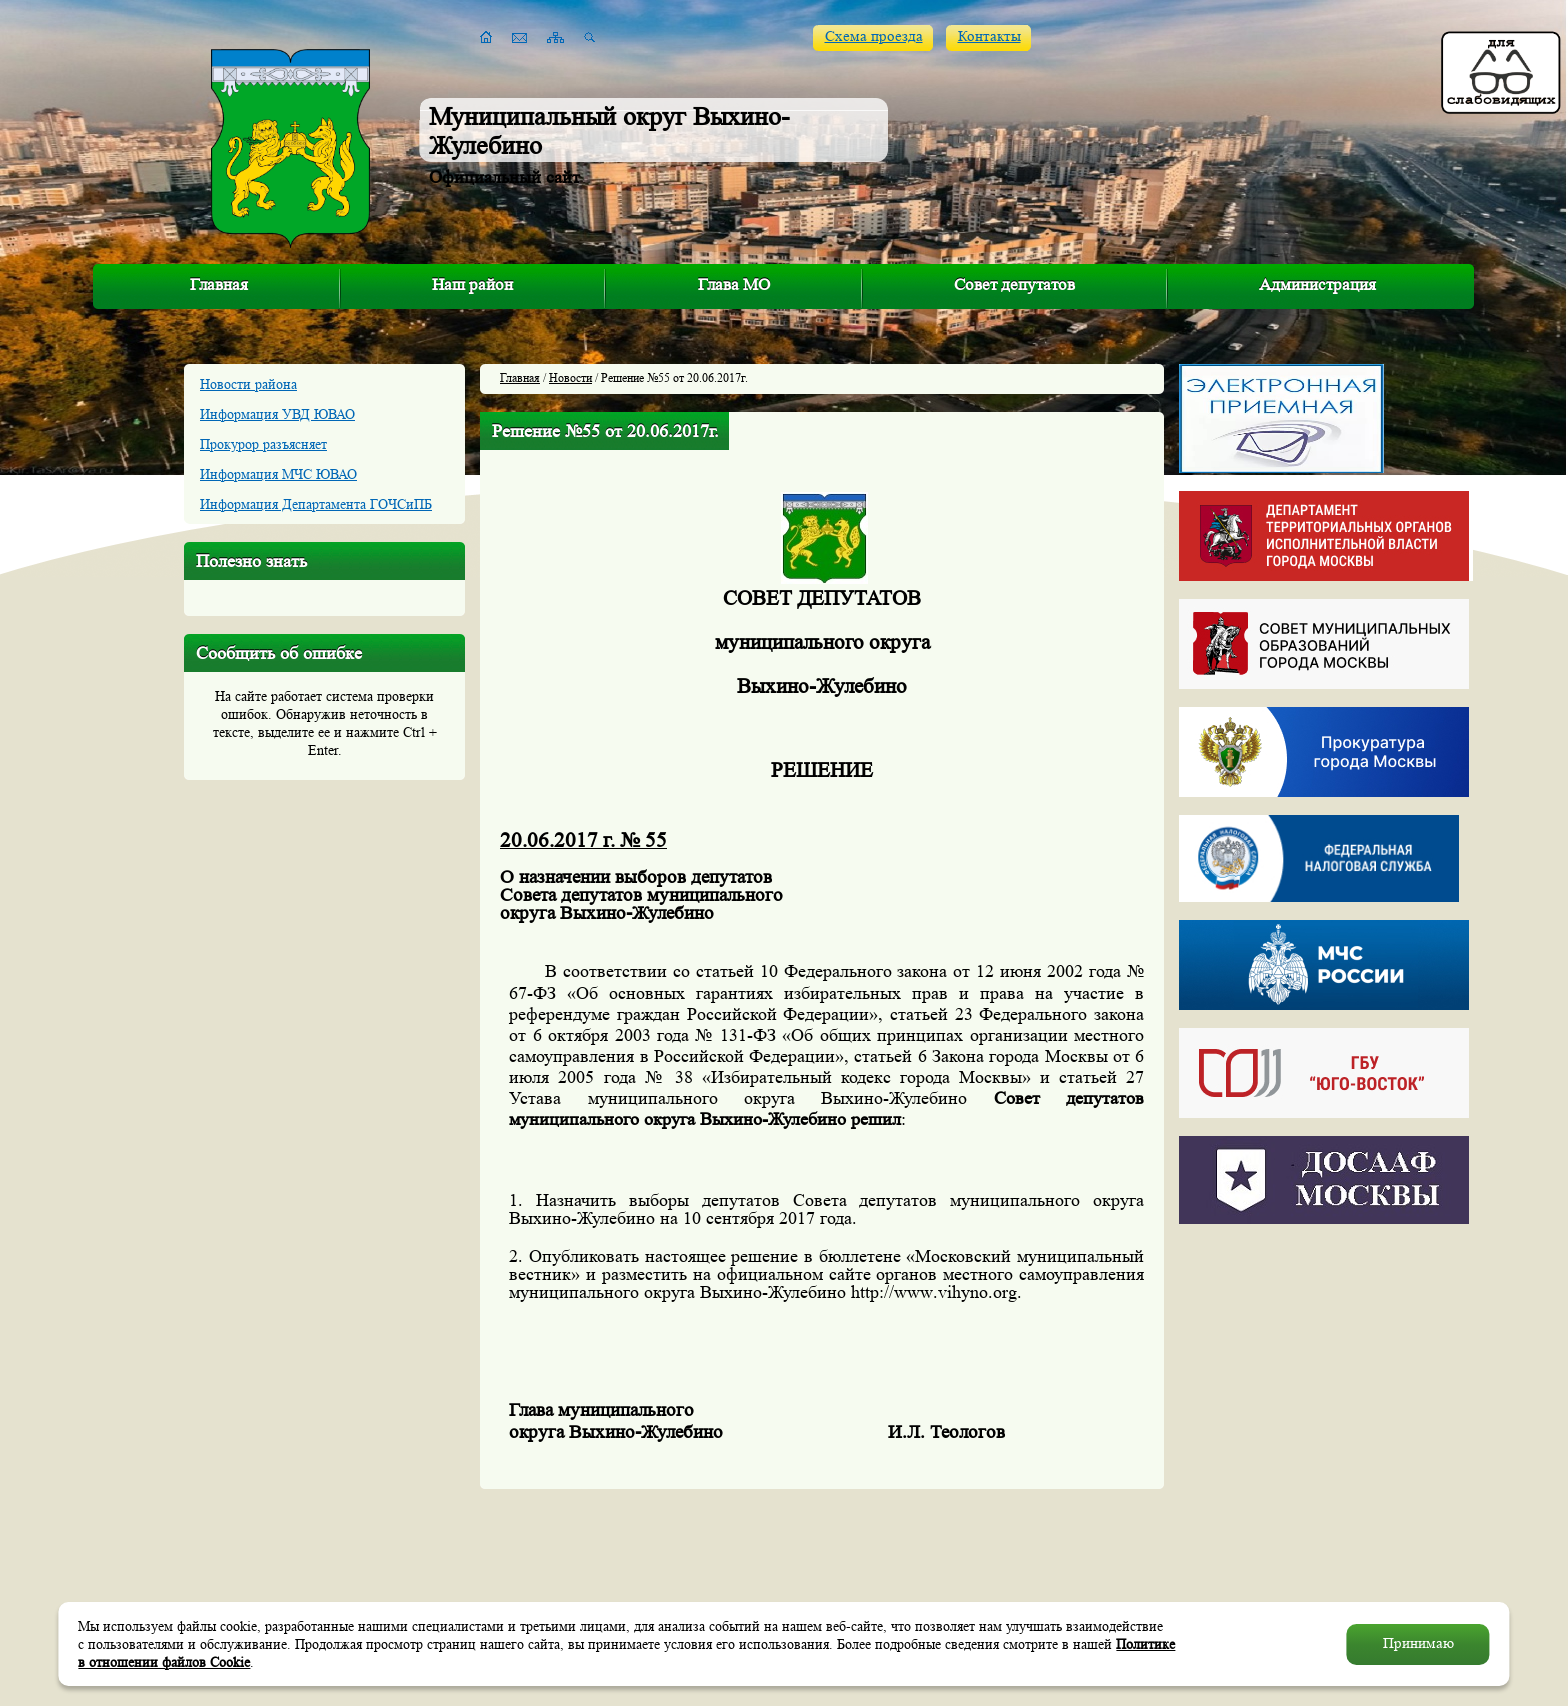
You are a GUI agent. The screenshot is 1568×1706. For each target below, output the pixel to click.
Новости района (248, 384)
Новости (570, 377)
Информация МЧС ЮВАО (278, 474)
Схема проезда (874, 36)
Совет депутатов (1014, 284)
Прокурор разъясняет (263, 444)
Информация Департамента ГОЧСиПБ (316, 504)
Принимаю (1418, 1643)
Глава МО (734, 284)
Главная (219, 284)
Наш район (472, 284)
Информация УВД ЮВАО (277, 414)
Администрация (1317, 284)
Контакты (989, 36)
